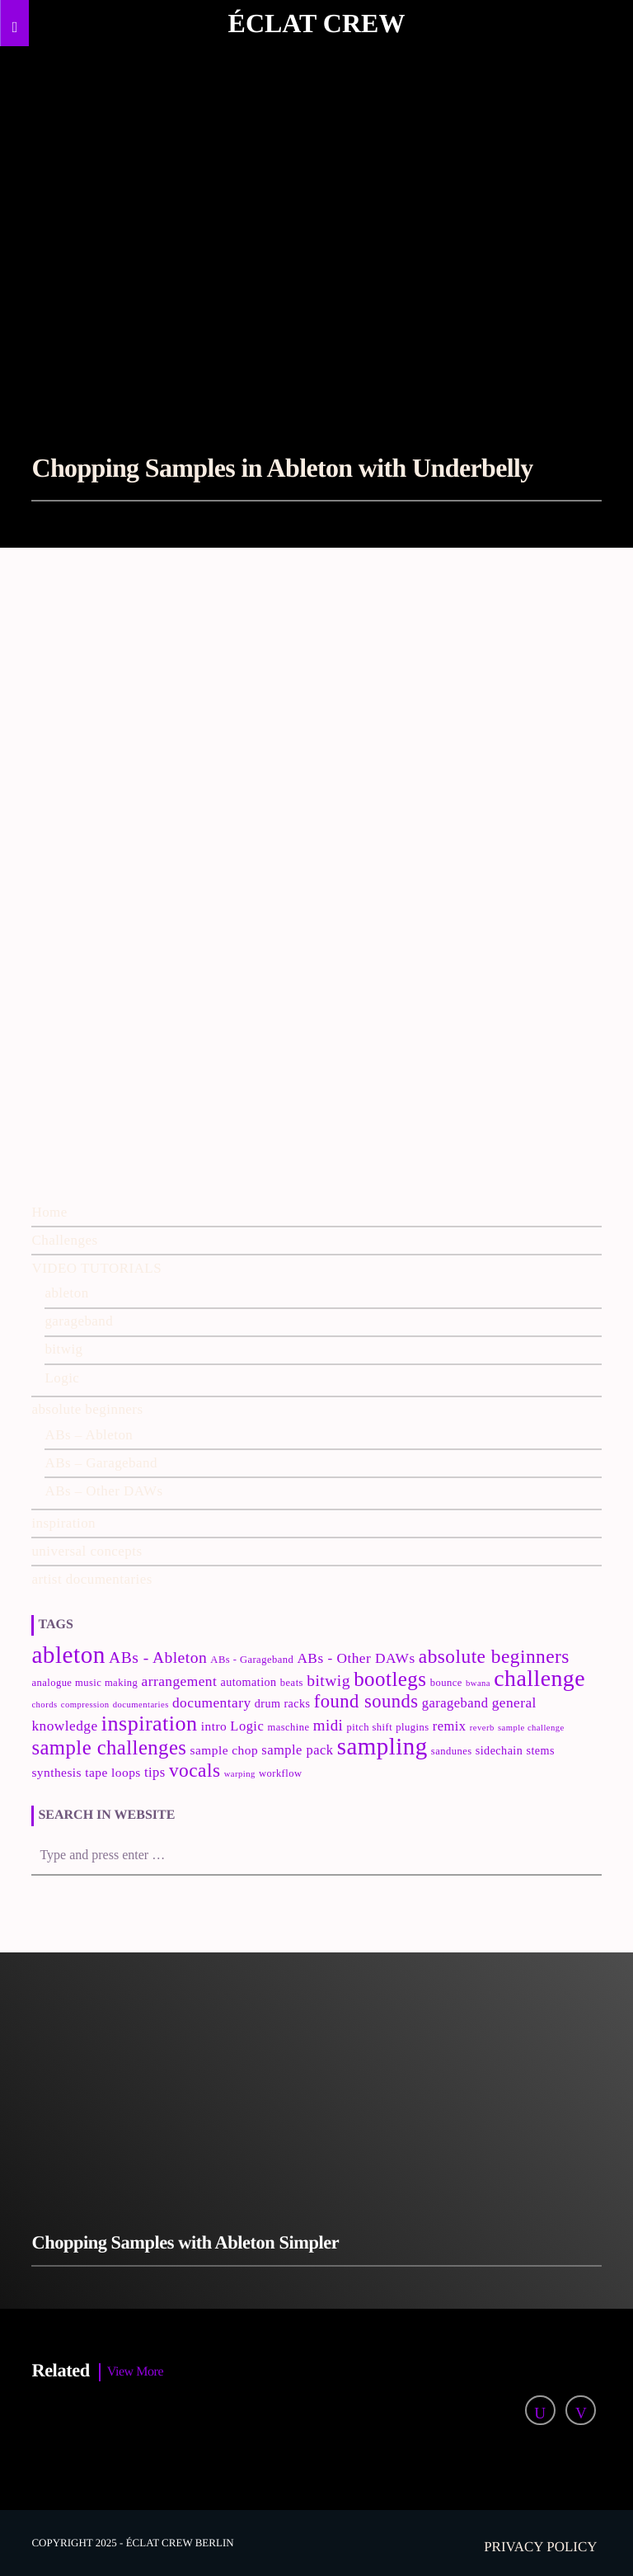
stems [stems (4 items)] (540, 1750)
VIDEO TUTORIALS (96, 1268)
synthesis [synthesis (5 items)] (56, 1772)
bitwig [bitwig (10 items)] (328, 1680)
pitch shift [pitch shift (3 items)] (370, 1727)
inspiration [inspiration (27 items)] (149, 1723)
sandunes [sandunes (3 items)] (451, 1751)
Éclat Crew (317, 23)
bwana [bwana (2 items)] (478, 1683)
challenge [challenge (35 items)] (539, 1678)
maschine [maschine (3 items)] (288, 1727)
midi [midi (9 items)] (328, 1725)
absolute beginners (87, 1409)
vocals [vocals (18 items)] (195, 1770)
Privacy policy (540, 2547)
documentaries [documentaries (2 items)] (141, 1704)
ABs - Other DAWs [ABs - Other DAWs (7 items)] (356, 1658)
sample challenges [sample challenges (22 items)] (108, 1747)
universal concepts (86, 1551)
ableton (66, 1293)
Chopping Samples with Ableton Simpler (185, 2242)
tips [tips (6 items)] (155, 1772)
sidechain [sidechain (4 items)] (499, 1750)
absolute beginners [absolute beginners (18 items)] (494, 1656)
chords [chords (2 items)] (44, 1704)
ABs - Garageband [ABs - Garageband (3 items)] (251, 1659)
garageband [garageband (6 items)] (455, 1703)
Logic (62, 1378)
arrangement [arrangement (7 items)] (180, 1681)
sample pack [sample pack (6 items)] (297, 1750)
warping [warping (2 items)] (240, 1773)
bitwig (63, 1349)
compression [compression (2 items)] (85, 1704)
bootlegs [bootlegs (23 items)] (390, 1679)
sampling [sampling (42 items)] (382, 1746)
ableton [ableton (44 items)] (68, 1654)
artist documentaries (91, 1579)
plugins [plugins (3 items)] (412, 1727)
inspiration (63, 1523)
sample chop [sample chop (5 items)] (224, 1750)
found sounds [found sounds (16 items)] (366, 1701)
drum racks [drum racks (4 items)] (283, 1703)
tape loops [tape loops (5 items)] (113, 1772)
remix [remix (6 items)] (450, 1726)
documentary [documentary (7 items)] (211, 1703)
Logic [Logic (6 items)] (247, 1726)
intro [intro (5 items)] (214, 1726)
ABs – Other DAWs (103, 1491)
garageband (79, 1321)
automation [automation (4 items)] (248, 1681)
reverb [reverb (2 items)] (482, 1727)
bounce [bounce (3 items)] (446, 1682)
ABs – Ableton (89, 1435)
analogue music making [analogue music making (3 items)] (84, 1682)
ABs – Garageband (101, 1463)
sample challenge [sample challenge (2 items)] (531, 1727)
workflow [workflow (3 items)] (280, 1773)
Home (49, 1212)
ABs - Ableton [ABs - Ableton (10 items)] (158, 1657)
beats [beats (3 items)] (291, 1682)
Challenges (64, 1240)
